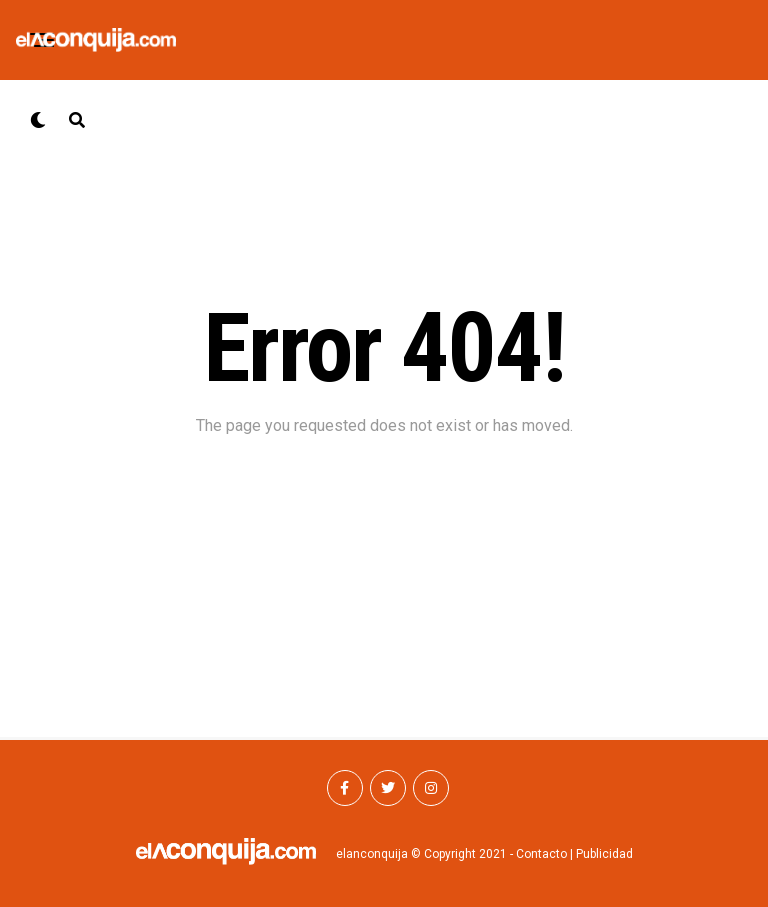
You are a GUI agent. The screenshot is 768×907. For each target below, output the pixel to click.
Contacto (541, 854)
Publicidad (604, 854)
